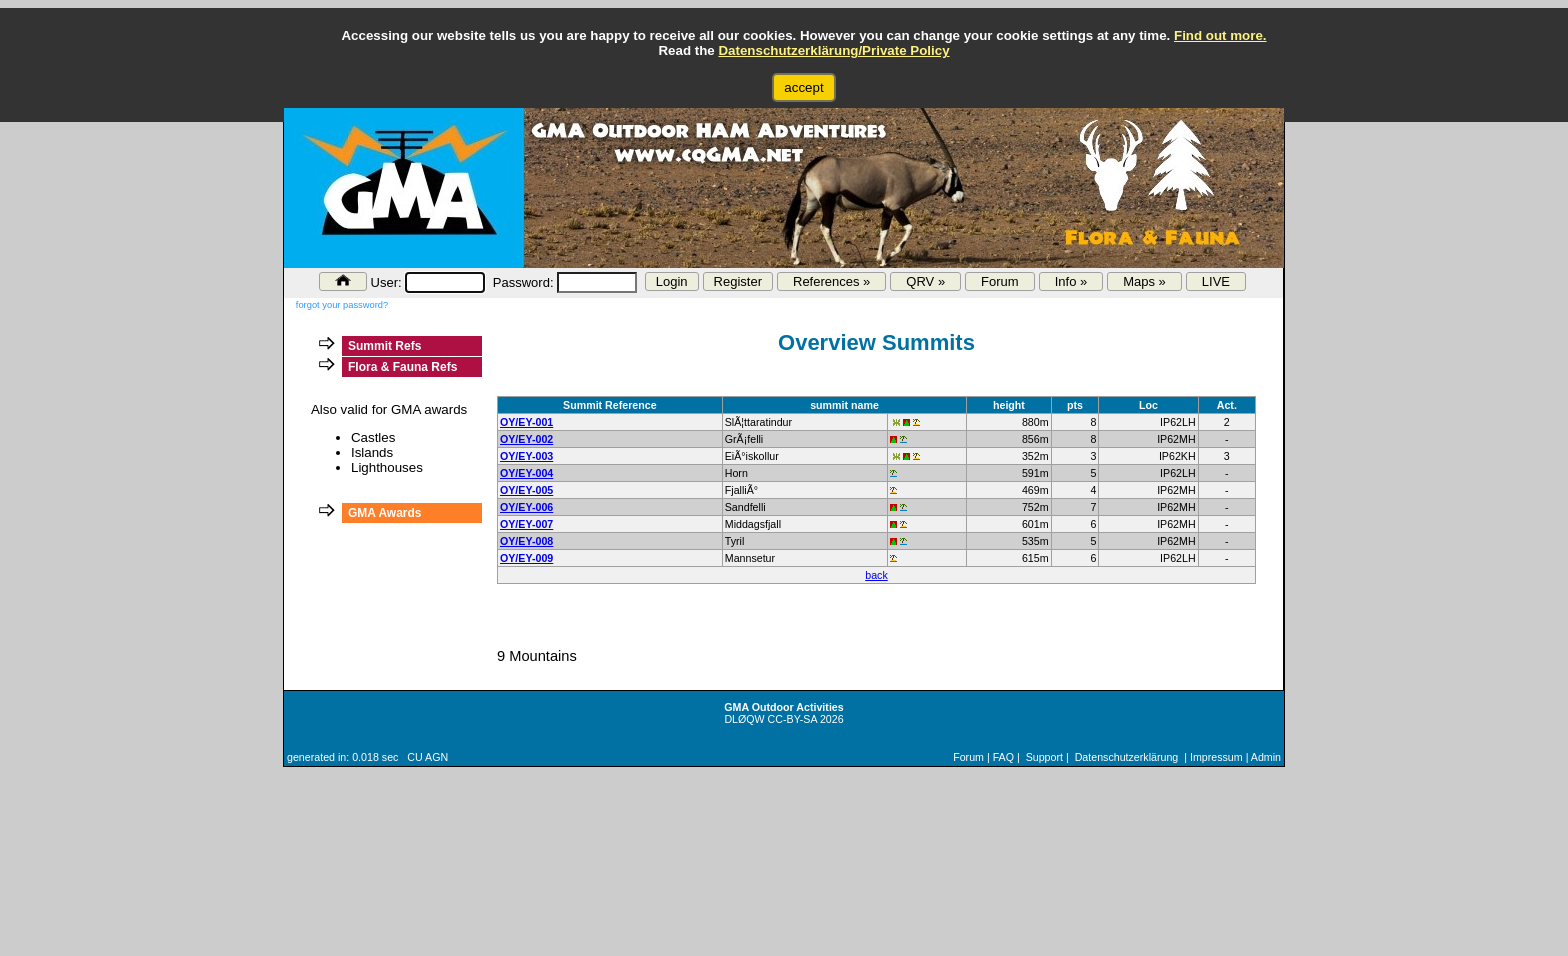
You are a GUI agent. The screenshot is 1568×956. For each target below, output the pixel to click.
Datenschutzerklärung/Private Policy (833, 50)
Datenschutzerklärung (1127, 757)
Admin (1266, 757)
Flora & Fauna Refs (402, 367)
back (876, 575)
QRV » (925, 281)
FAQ (1003, 757)
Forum (1000, 281)
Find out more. (1220, 35)
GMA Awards (385, 513)
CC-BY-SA (792, 719)
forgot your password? (342, 305)
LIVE (1216, 281)
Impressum (1216, 757)
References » (831, 281)
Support (1044, 757)
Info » (1071, 281)
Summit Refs (384, 346)
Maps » (1144, 281)
